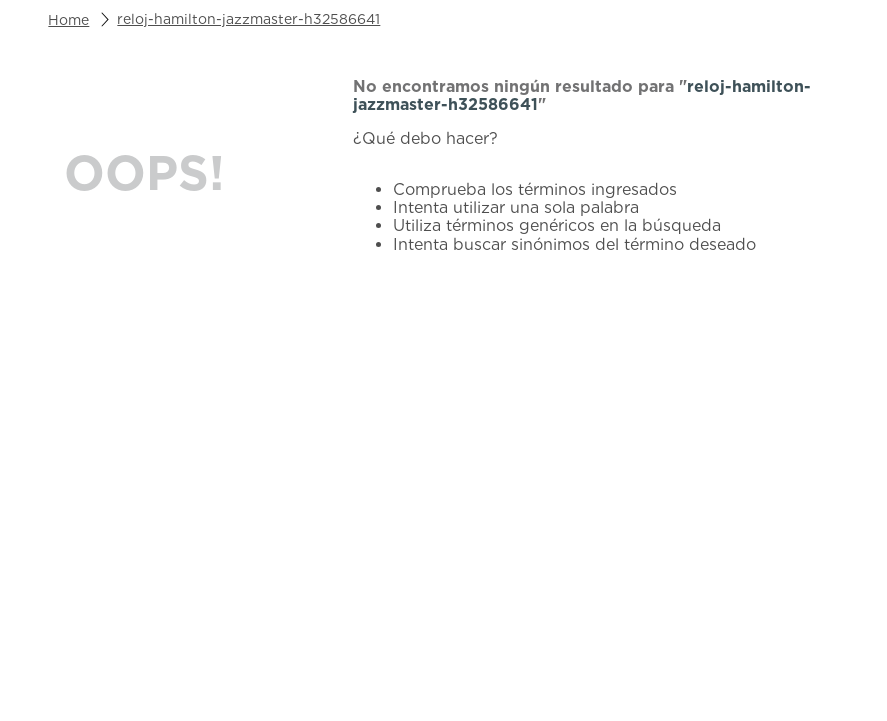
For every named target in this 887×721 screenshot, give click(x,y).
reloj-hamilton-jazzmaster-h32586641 (248, 19)
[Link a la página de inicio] (68, 20)
